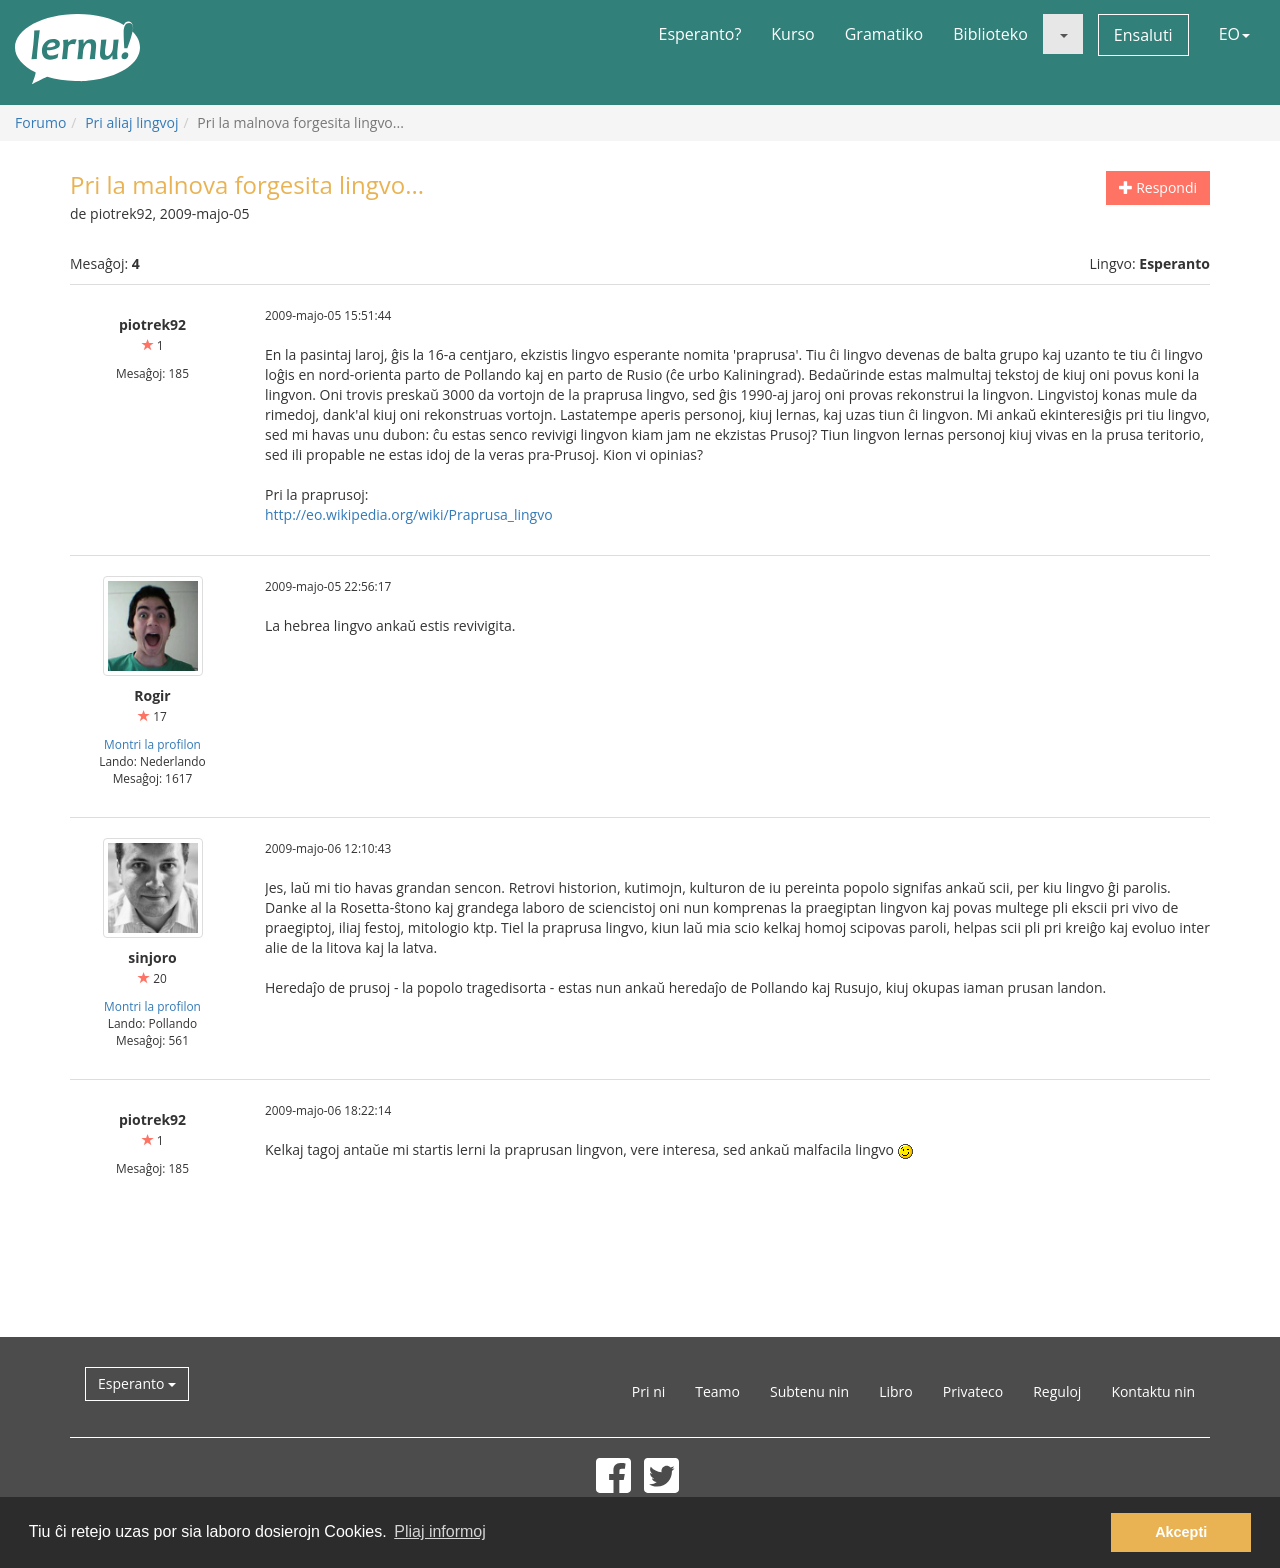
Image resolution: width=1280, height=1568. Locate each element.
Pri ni (648, 1391)
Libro (896, 1391)
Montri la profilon (152, 744)
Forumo (40, 122)
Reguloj (1057, 1391)
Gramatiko (884, 34)
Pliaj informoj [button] (440, 1531)
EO (1234, 34)
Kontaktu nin (1153, 1391)
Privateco (973, 1391)
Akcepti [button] (1181, 1532)
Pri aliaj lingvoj (131, 122)
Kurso (792, 34)
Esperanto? (700, 34)
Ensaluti (1143, 35)
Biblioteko (990, 34)
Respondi (1158, 187)
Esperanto (137, 1383)
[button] (1063, 34)
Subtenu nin (809, 1391)
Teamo (717, 1391)
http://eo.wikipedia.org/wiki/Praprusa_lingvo (409, 514)
